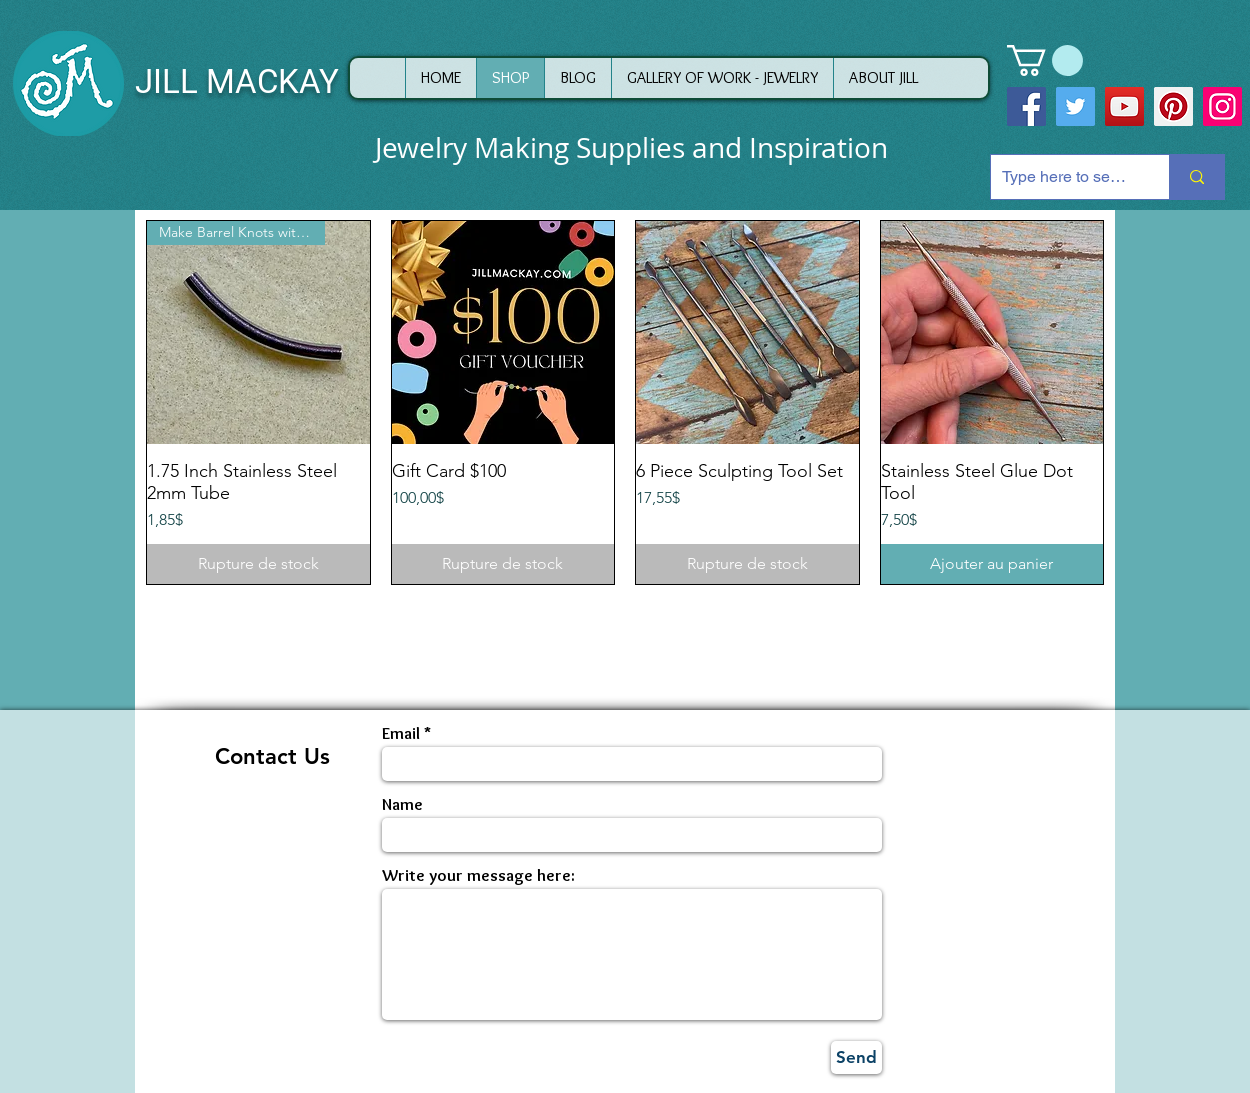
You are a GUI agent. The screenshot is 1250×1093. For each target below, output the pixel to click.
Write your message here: (478, 875)
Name (402, 804)
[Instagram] (1222, 106)
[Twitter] (1075, 106)
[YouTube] (1124, 106)
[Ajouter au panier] (992, 564)
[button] (1045, 60)
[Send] (856, 1057)
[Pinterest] (1173, 106)
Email (401, 733)
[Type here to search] (1064, 177)
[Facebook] (1026, 106)
